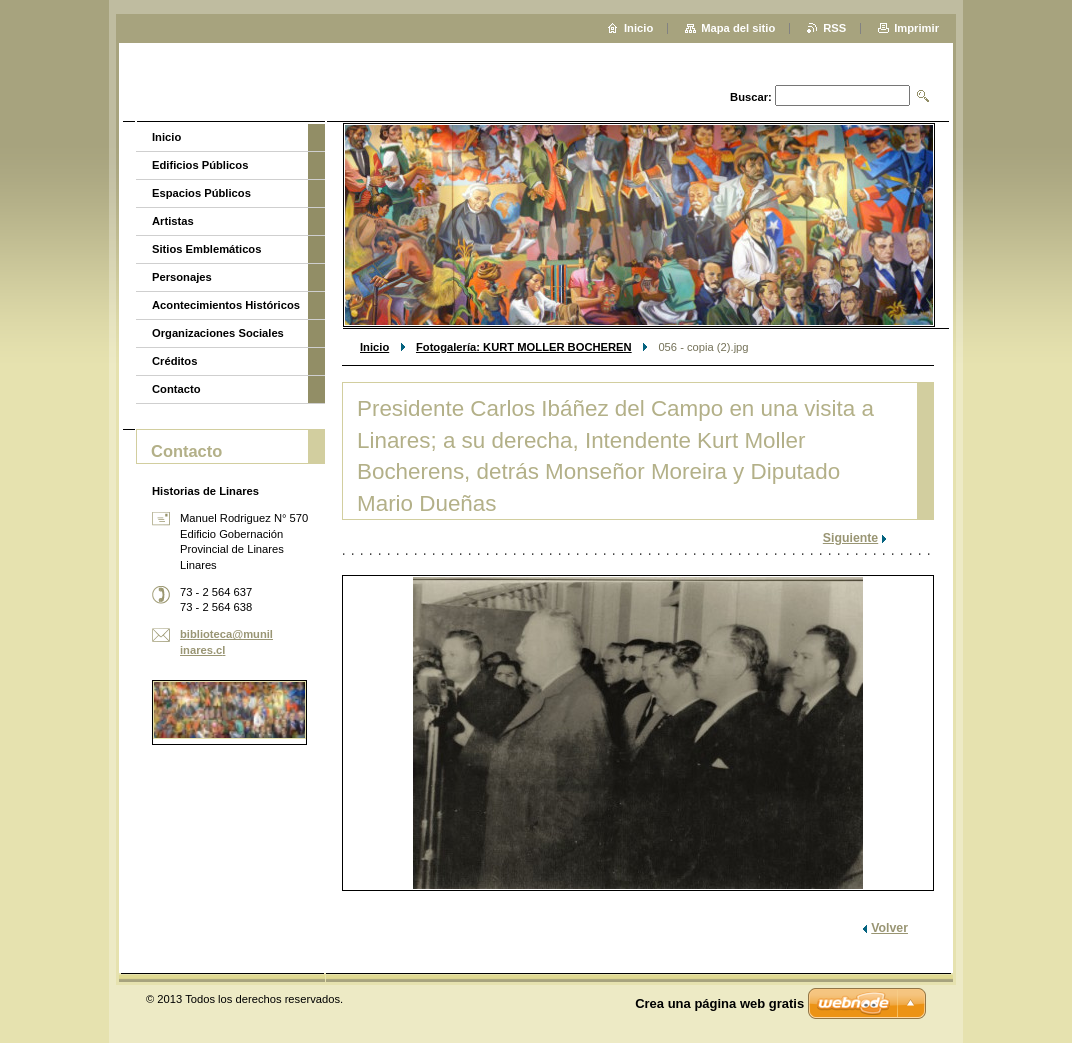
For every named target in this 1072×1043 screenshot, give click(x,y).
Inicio (374, 347)
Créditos (174, 361)
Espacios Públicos (201, 193)
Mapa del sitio (738, 28)
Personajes (182, 277)
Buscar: (751, 97)
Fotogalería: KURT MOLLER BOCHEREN (524, 347)
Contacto (176, 389)
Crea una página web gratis (719, 1003)
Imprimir (916, 28)
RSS (834, 28)
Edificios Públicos (200, 165)
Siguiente (850, 538)
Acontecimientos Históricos (226, 305)
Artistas (173, 221)
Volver (889, 928)
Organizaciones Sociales (218, 333)
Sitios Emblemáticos (206, 249)
